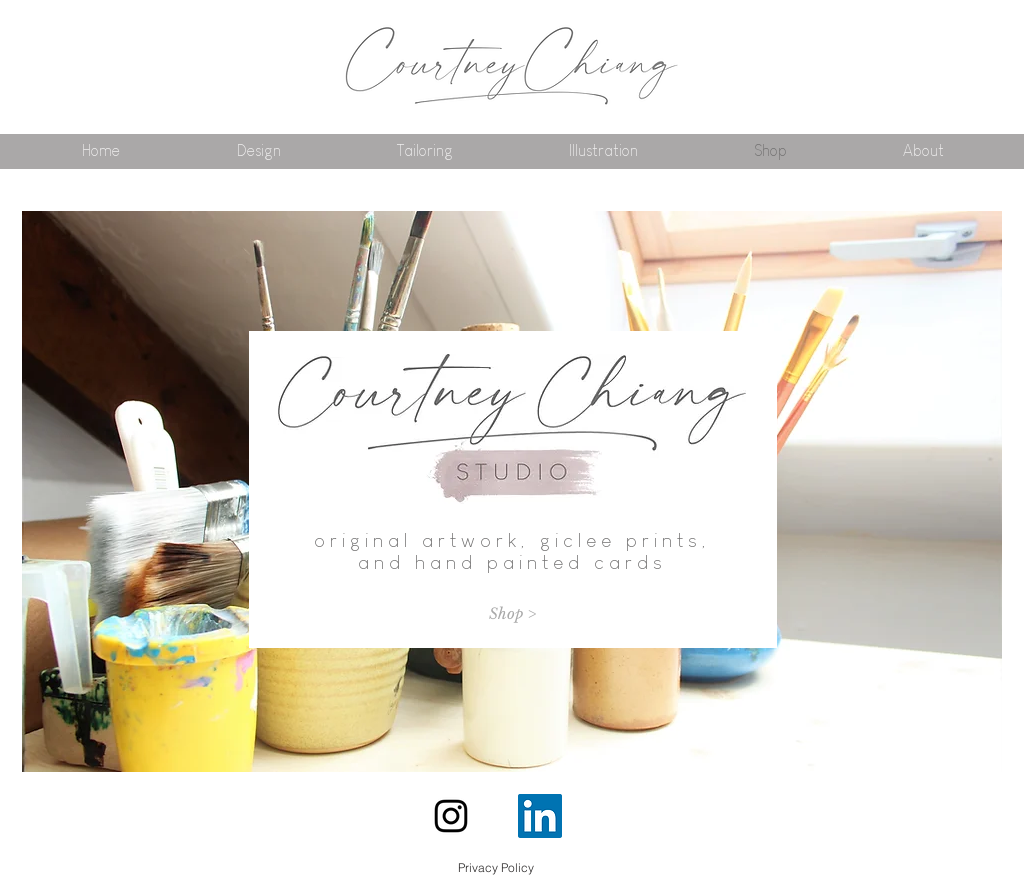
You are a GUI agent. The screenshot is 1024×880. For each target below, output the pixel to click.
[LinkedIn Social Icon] (540, 816)
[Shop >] (512, 613)
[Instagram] (451, 816)
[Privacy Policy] (495, 867)
